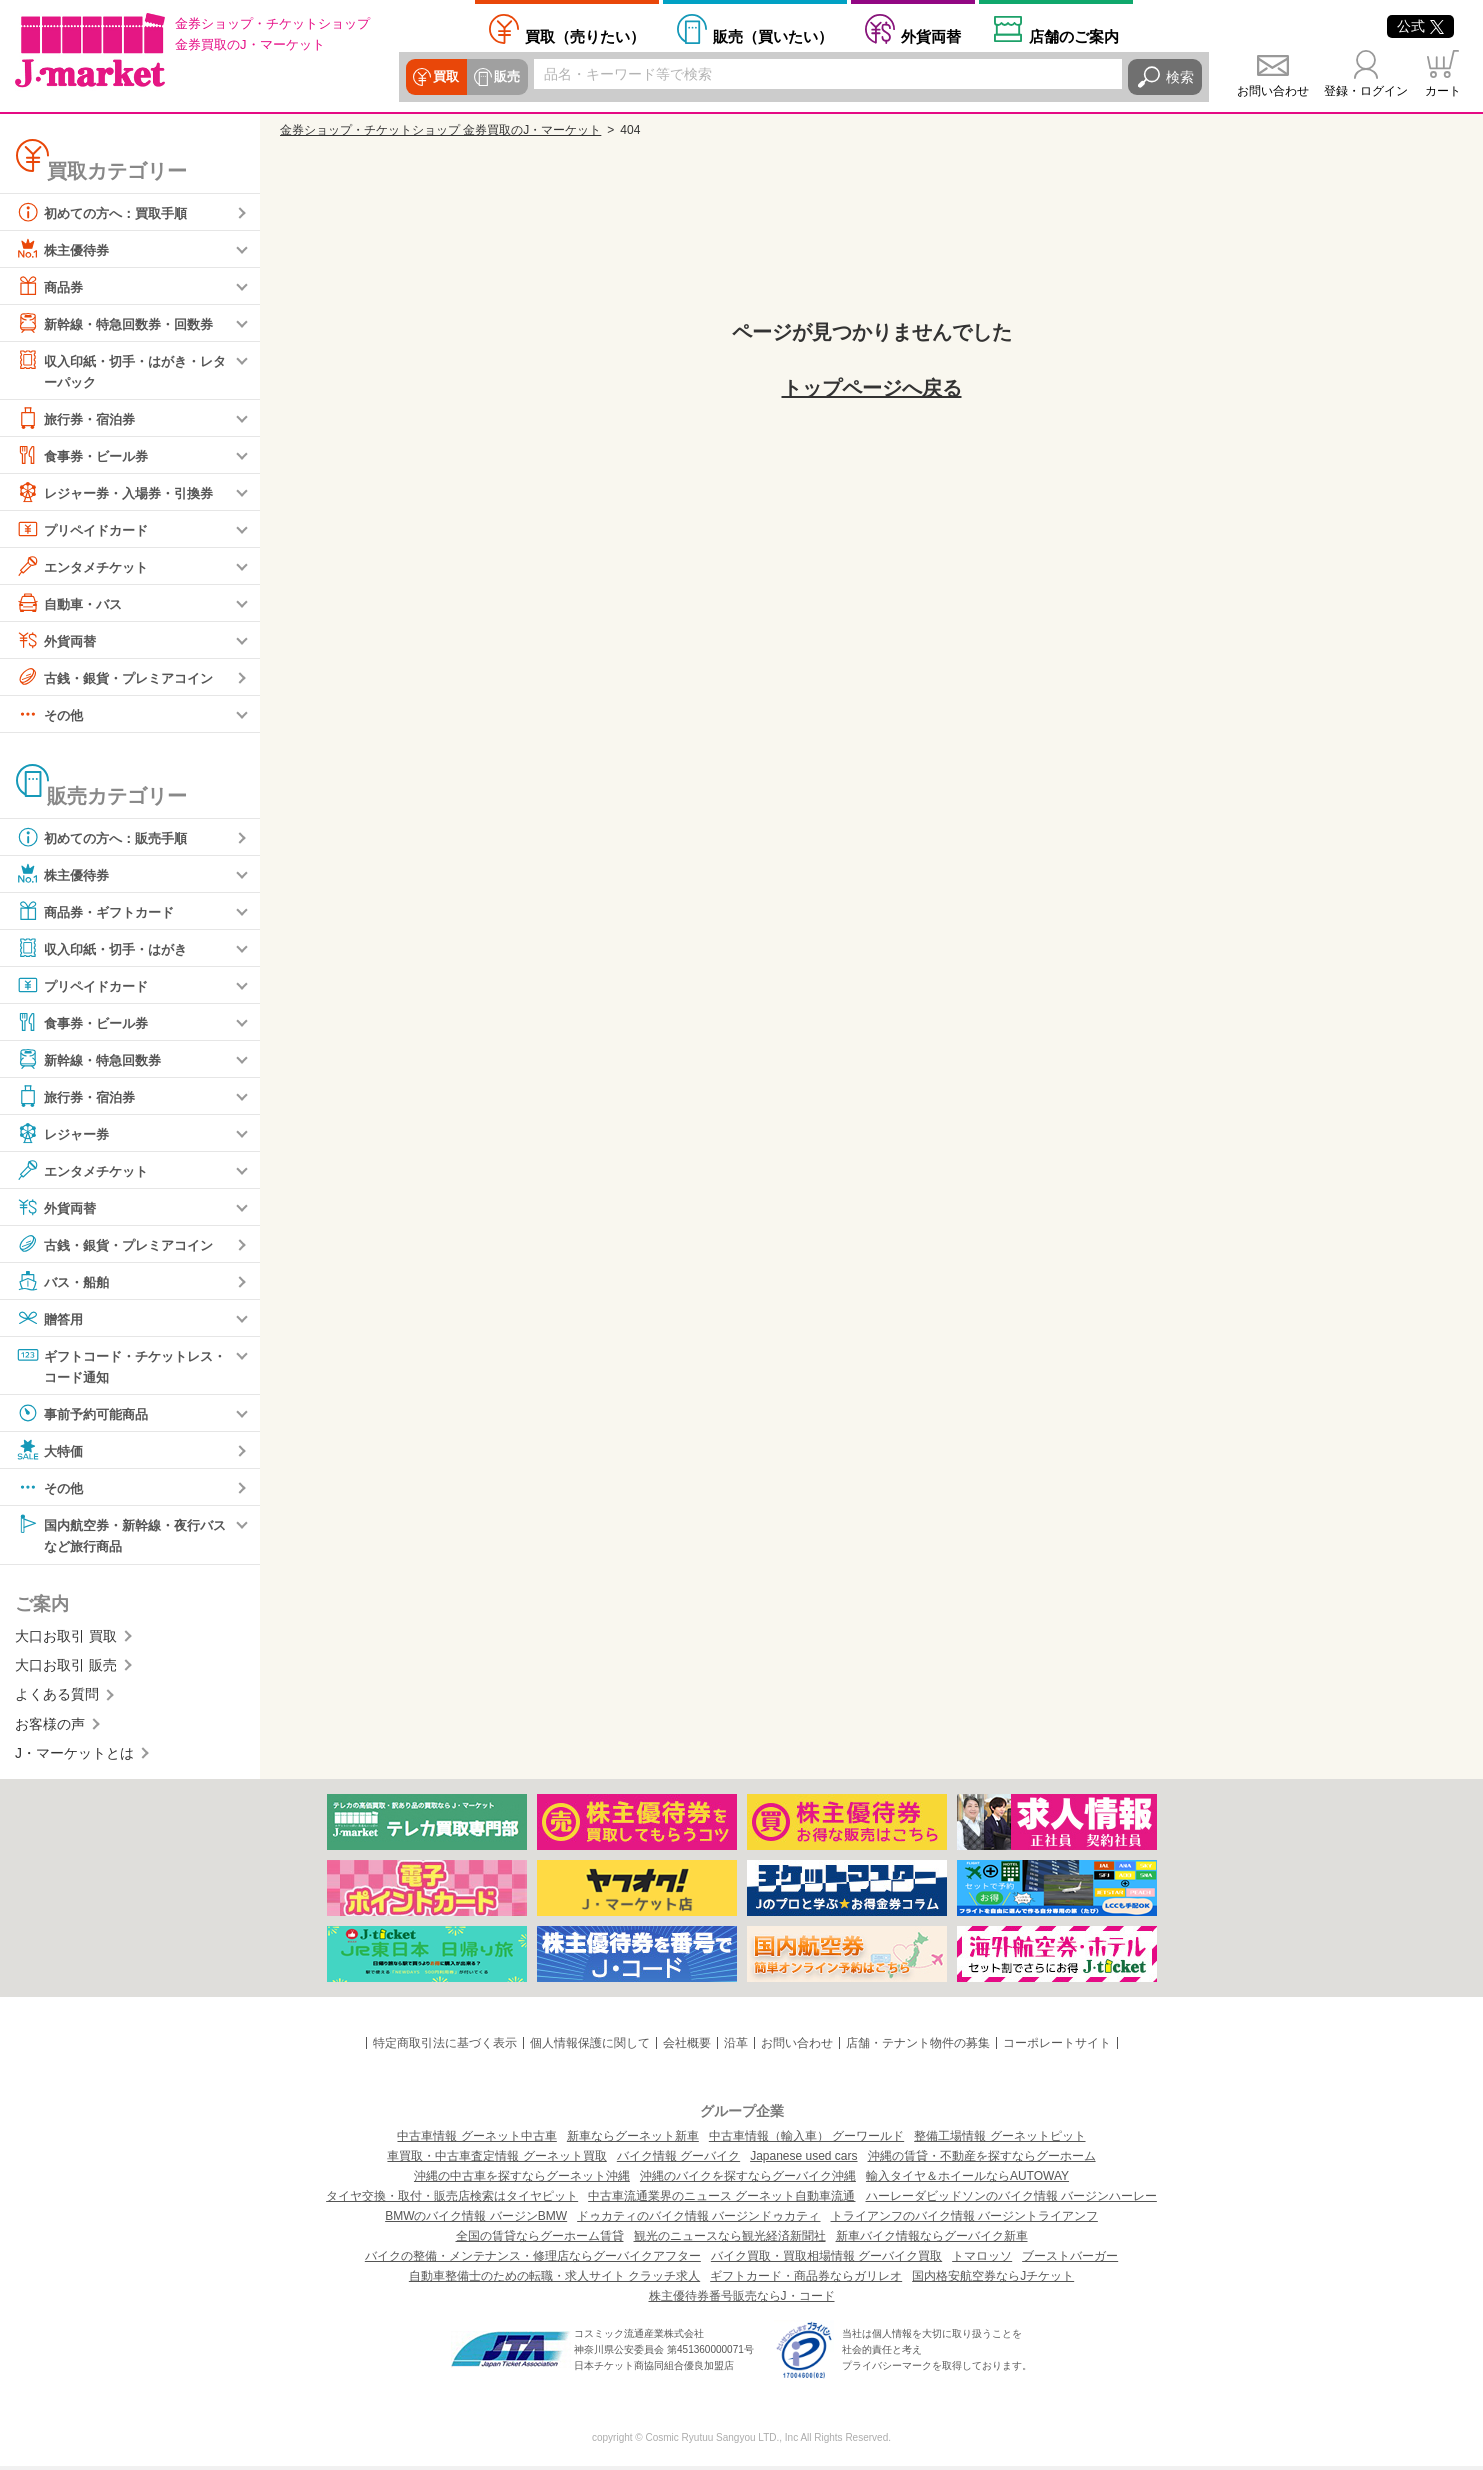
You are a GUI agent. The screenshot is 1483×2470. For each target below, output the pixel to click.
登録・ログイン (1366, 91)
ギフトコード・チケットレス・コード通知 (114, 1365)
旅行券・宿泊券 (79, 419)
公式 (1420, 26)
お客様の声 (50, 1727)
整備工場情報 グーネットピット (999, 2140)
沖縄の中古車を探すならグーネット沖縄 (522, 2180)
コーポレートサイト (1057, 2047)
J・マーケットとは (74, 1757)
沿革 (736, 2047)
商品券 (51, 286)
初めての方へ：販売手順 (107, 838)
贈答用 (51, 1319)
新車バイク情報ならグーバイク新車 (932, 2240)
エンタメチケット (86, 567)
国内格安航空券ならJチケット (993, 2280)
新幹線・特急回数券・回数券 (121, 323)
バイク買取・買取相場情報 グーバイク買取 (826, 2260)
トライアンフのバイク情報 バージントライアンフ (964, 2220)
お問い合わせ (1273, 91)
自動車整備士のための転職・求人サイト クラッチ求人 (554, 2280)
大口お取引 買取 (66, 1639)
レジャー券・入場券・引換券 (121, 493)
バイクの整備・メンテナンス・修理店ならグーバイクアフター (533, 2260)
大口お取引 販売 (66, 1669)
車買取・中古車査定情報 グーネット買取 (496, 2160)
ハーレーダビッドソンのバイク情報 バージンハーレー (1011, 2200)
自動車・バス (72, 604)
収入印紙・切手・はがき (107, 949)
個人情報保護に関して (590, 2047)
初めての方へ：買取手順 (107, 212)
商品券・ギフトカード (100, 912)
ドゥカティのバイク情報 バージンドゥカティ (698, 2220)
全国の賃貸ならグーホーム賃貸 (540, 2240)
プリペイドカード (86, 530)
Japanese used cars (803, 2160)
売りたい (585, 36)
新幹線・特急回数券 (93, 1060)
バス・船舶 (65, 1282)
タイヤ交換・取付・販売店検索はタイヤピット (452, 2200)
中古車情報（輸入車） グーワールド (806, 2140)
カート (1443, 91)
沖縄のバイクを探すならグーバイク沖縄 (748, 2180)
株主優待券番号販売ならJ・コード (742, 2300)
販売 (506, 77)
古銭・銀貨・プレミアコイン (121, 678)
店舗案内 (1074, 36)
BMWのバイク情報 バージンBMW (476, 2220)
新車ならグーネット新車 (633, 2140)
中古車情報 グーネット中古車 (476, 2140)
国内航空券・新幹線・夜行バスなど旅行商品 (121, 1536)
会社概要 (687, 2047)
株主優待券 (65, 249)
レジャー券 (65, 1134)
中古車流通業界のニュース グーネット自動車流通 (721, 2200)
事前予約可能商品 (86, 1416)
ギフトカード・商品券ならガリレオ (806, 2280)
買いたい (773, 36)
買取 (446, 77)
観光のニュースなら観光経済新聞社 (730, 2240)
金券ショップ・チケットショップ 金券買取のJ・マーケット (440, 130)
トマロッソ (982, 2260)
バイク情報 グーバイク (678, 2160)
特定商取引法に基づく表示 (445, 2047)
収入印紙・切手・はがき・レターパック (121, 369)
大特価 (51, 1453)
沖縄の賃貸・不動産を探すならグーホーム (982, 2160)
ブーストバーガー (1070, 2260)
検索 (1180, 77)
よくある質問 (57, 1698)
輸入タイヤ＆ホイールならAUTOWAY (967, 2180)
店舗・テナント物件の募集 (918, 2047)
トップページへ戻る (872, 388)
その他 (51, 715)
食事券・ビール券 (86, 456)
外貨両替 (931, 36)
